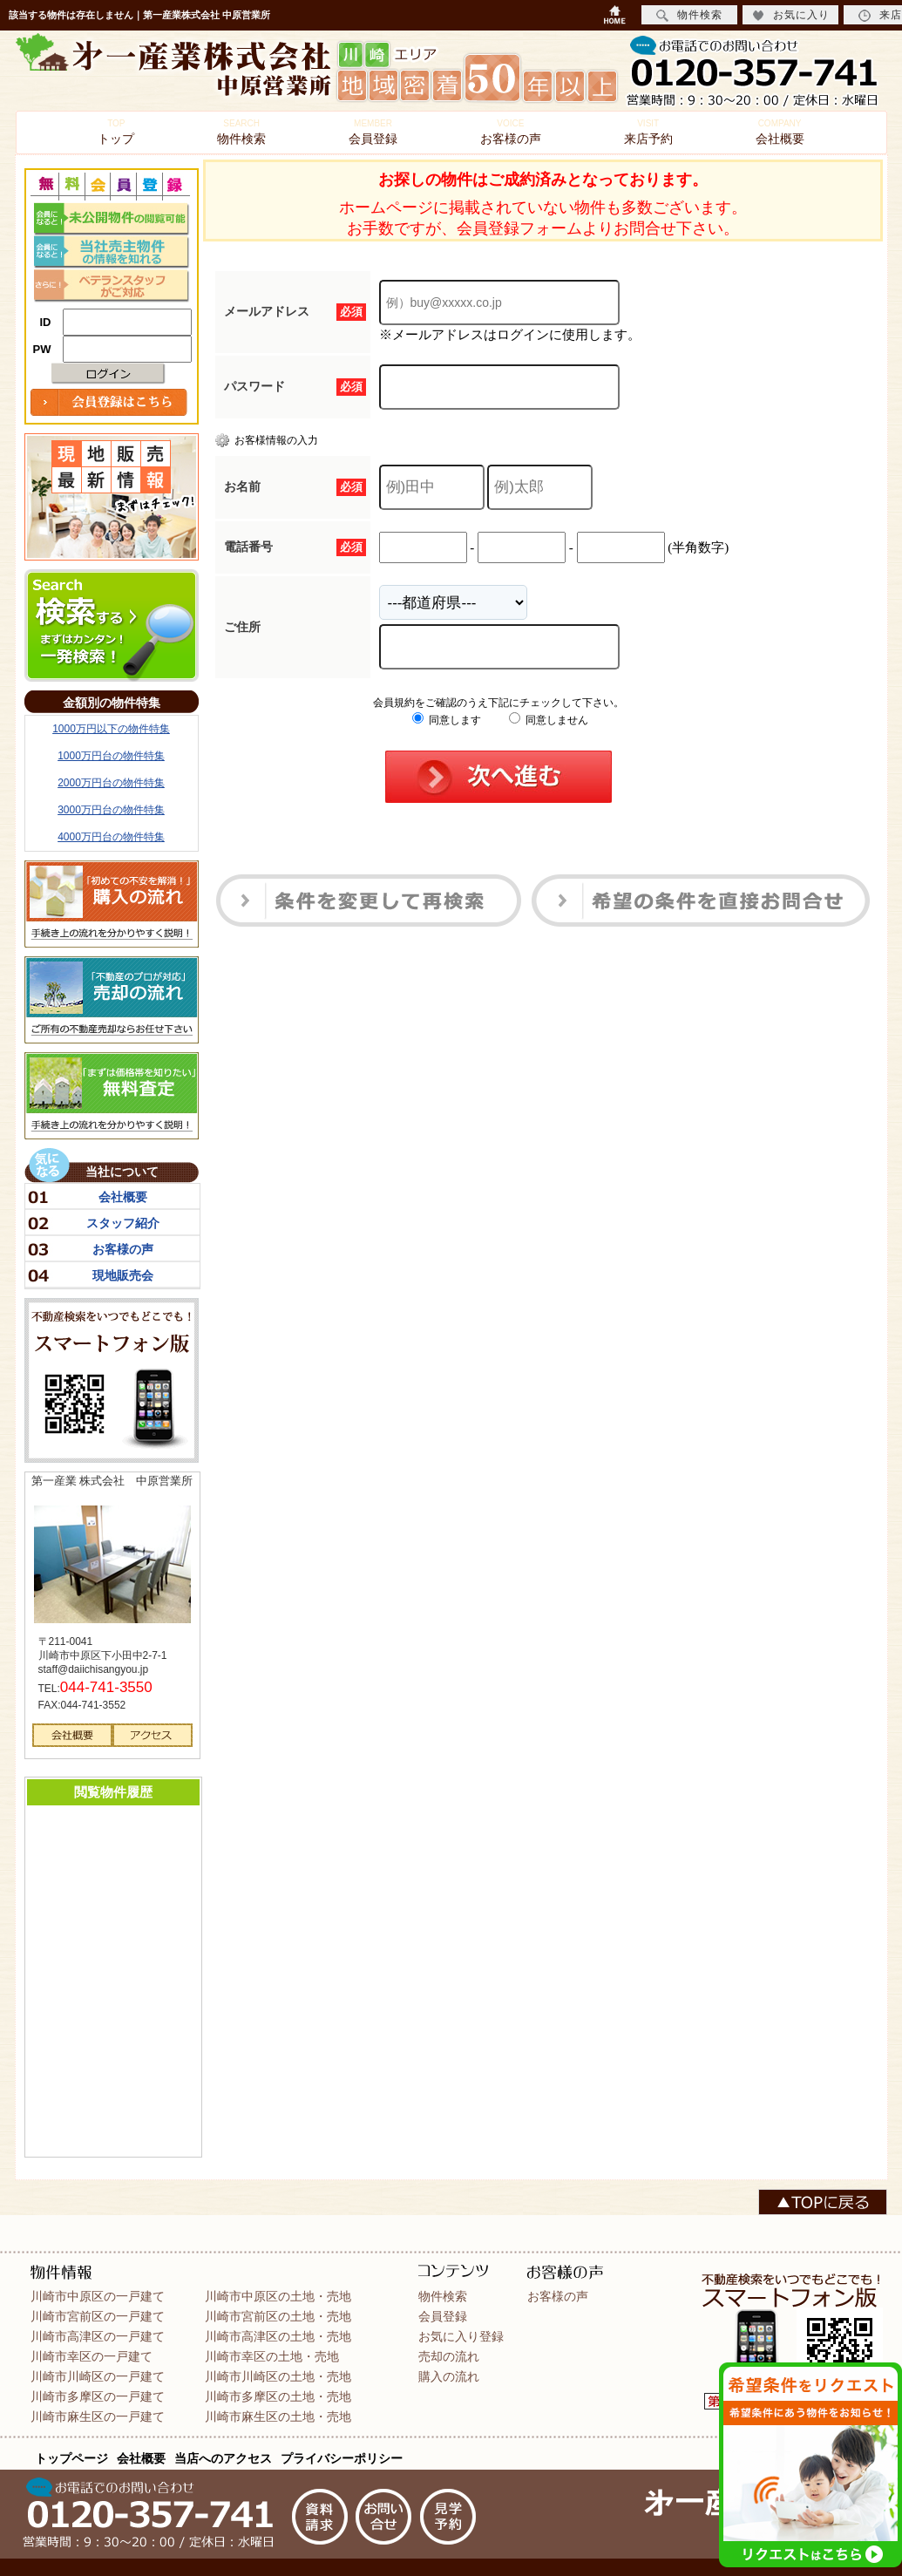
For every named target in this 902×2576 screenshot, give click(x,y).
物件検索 (241, 132)
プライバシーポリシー (342, 2458)
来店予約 (648, 132)
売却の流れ (448, 2356)
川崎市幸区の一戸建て (92, 2356)
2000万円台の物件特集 (111, 783)
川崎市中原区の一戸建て (98, 2296)
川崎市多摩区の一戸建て (98, 2396)
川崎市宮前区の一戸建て (98, 2316)
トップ (116, 132)
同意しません (548, 720)
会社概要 (780, 132)
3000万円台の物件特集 (111, 810)
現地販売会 (122, 1275)
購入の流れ (448, 2376)
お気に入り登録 (461, 2336)
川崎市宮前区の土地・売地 (278, 2316)
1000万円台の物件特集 (111, 756)
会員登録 (373, 132)
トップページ (71, 2458)
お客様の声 (510, 132)
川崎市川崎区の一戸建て (98, 2376)
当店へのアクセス (223, 2458)
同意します (446, 720)
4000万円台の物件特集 (111, 837)
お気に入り (791, 15)
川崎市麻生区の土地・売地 (278, 2416)
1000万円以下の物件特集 (111, 729)
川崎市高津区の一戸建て (98, 2336)
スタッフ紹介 (122, 1223)
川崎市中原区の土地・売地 (278, 2296)
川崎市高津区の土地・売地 (278, 2336)
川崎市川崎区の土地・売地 (278, 2376)
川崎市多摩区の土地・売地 (278, 2396)
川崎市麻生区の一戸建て (98, 2416)
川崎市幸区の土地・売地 (272, 2356)
